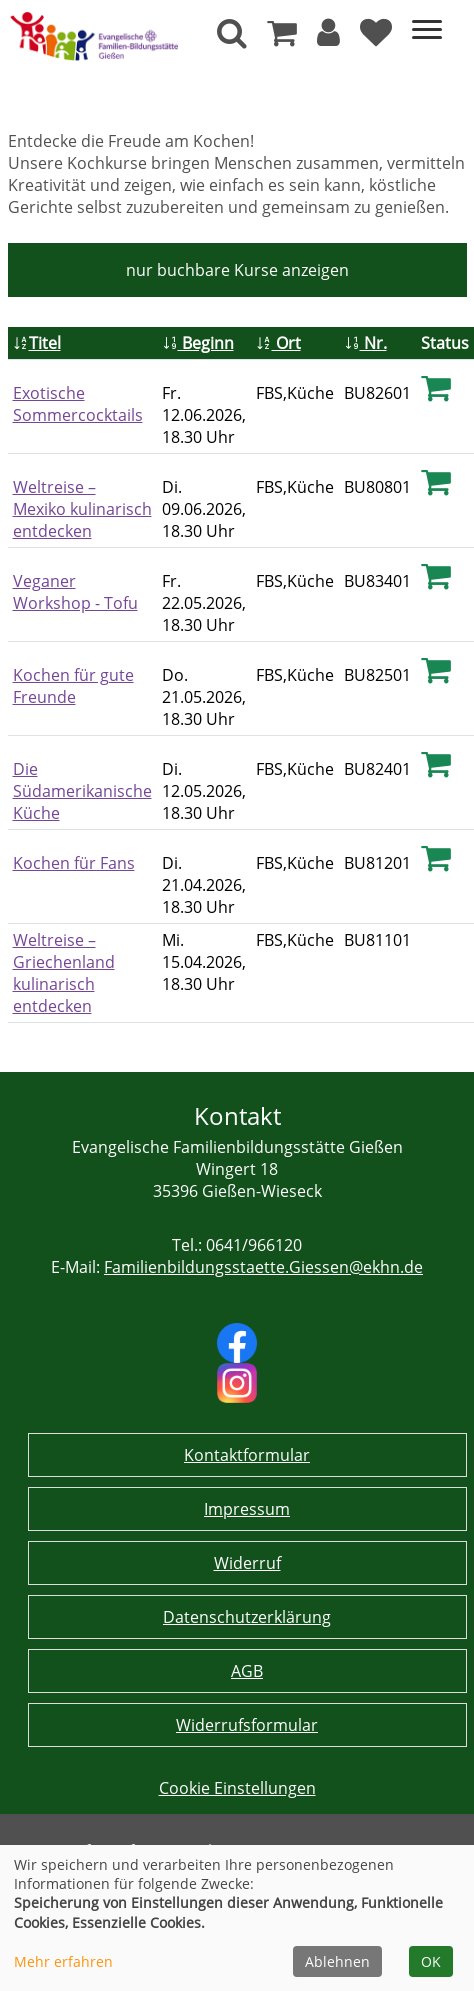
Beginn (198, 343)
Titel (37, 343)
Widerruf (247, 1563)
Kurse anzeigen (237, 270)
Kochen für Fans (74, 863)
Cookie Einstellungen (237, 1788)
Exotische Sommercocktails (78, 404)
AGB (247, 1671)
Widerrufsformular (247, 1725)
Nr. (365, 343)
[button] (328, 38)
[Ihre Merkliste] (376, 38)
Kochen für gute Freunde (73, 686)
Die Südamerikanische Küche (82, 791)
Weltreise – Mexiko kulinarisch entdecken (82, 509)
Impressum (247, 1509)
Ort (278, 343)
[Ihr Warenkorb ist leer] (282, 38)
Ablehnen (337, 1961)
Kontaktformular (247, 1455)
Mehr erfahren (63, 1961)
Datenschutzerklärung (247, 1617)
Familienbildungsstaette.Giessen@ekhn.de (263, 1267)
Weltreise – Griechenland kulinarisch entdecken (64, 973)
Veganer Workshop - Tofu (75, 592)
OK (431, 1961)
